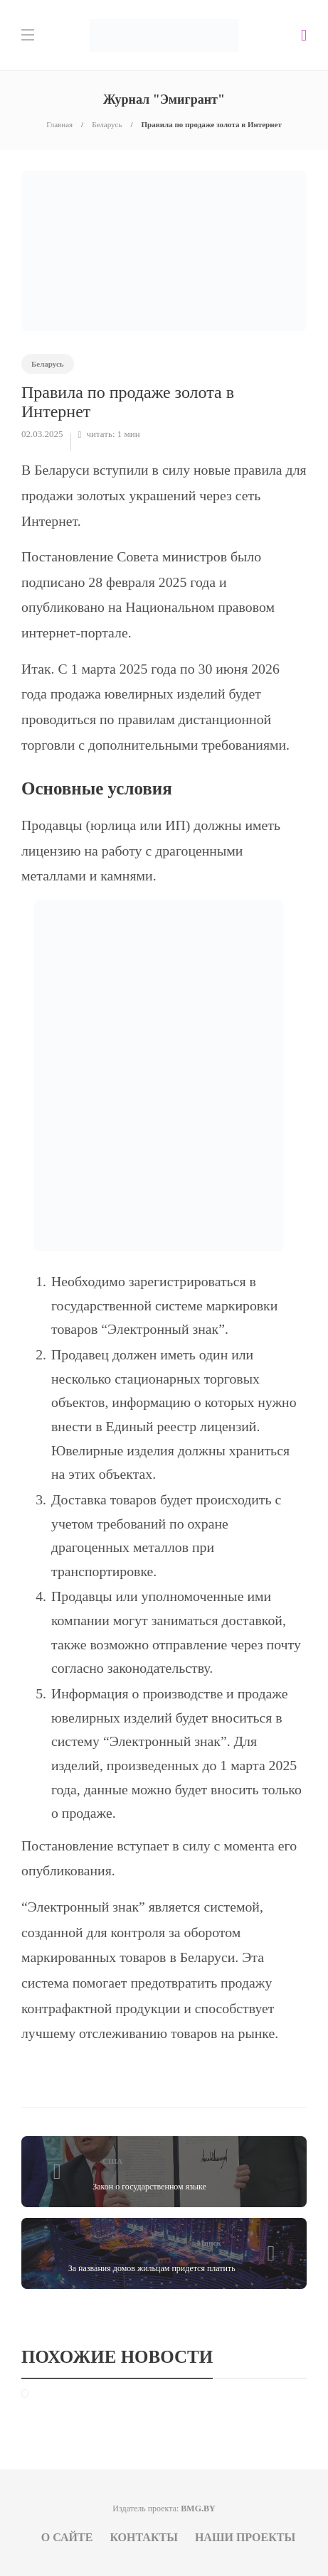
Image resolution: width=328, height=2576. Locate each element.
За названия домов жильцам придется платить (152, 2268)
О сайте (67, 2537)
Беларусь (107, 124)
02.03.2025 (42, 434)
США (112, 2161)
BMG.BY (198, 2508)
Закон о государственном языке (149, 2187)
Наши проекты (245, 2537)
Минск (208, 2242)
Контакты (144, 2537)
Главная (59, 124)
